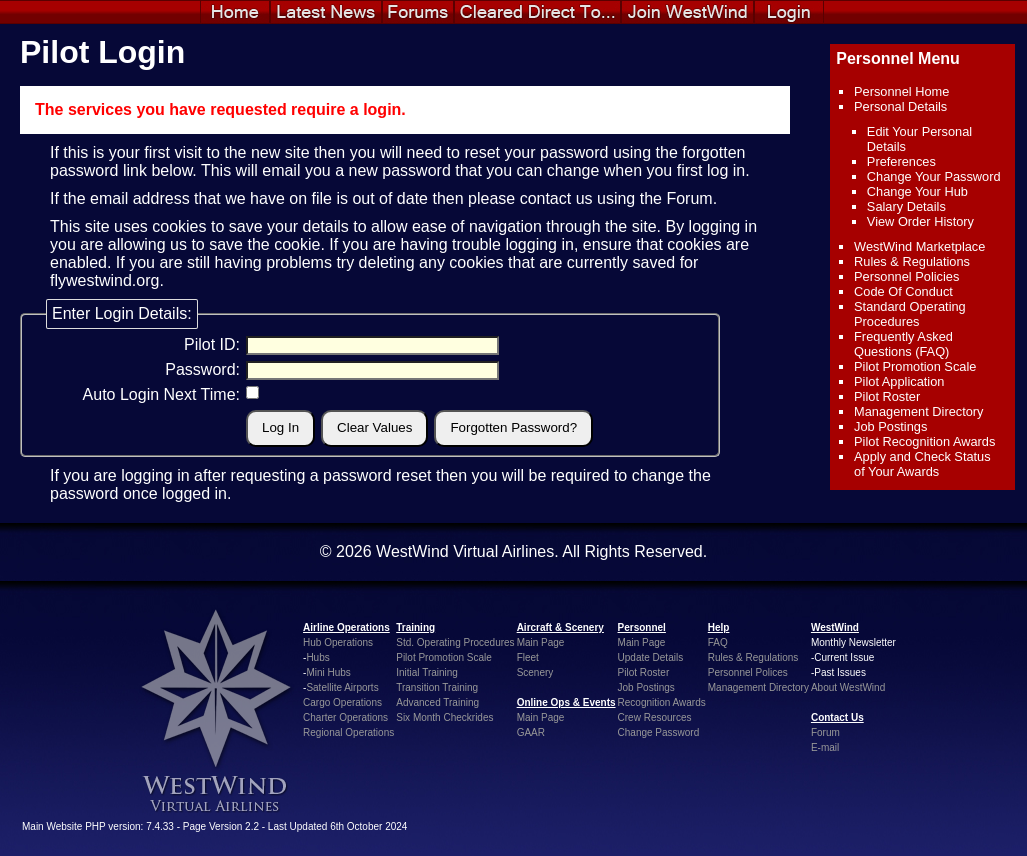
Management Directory (918, 411)
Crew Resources (655, 717)
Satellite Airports (342, 687)
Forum (689, 198)
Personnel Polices (748, 672)
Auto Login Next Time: (161, 394)
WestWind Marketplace (919, 246)
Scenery (535, 672)
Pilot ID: (212, 344)
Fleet (528, 657)
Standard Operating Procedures (910, 314)
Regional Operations (348, 732)
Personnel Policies (906, 276)
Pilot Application (899, 381)
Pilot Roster (887, 396)
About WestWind (848, 687)
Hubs (317, 657)
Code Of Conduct (903, 291)
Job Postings (890, 426)
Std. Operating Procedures (455, 642)
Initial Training (427, 672)
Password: (202, 369)
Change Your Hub (917, 191)
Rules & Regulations (912, 261)
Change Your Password (934, 176)
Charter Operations (345, 717)
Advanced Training (437, 702)
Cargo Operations (342, 702)
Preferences (901, 161)
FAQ (718, 642)
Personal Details (900, 106)
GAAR (531, 732)
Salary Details (906, 206)
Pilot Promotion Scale (915, 366)
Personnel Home (901, 91)
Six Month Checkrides (444, 717)
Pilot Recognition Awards (924, 441)
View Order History (920, 221)
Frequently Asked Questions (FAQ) (903, 344)
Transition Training (437, 687)
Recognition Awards (662, 702)
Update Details (651, 657)
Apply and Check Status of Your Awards (922, 464)
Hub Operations (338, 642)
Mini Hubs (328, 672)
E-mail (825, 747)
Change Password (659, 732)
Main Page (541, 642)
